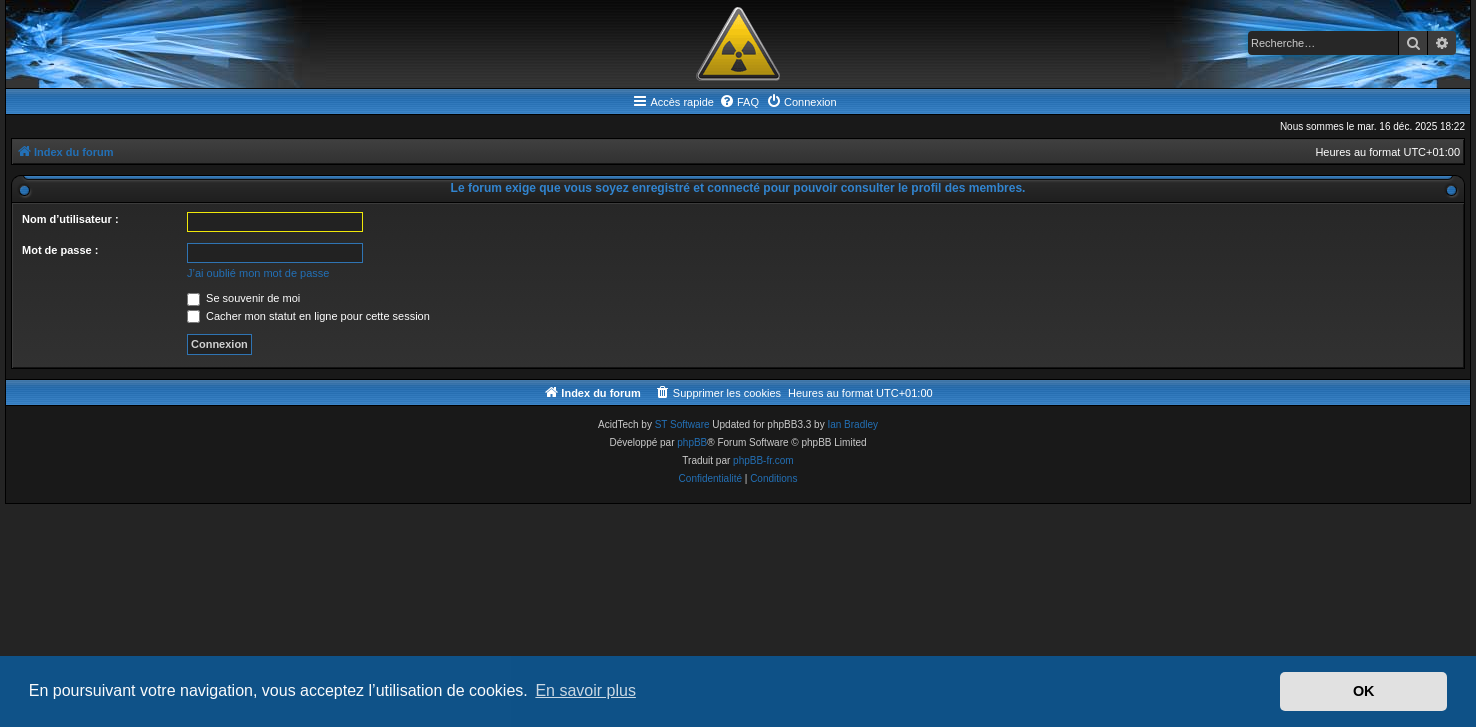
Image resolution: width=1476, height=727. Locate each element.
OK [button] (1364, 691)
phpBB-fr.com (763, 460)
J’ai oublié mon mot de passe (258, 273)
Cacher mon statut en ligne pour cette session (308, 316)
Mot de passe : (60, 250)
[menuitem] (739, 102)
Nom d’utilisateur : (70, 219)
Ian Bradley (852, 424)
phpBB (692, 442)
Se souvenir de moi (243, 298)
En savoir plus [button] (585, 690)
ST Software (682, 424)
